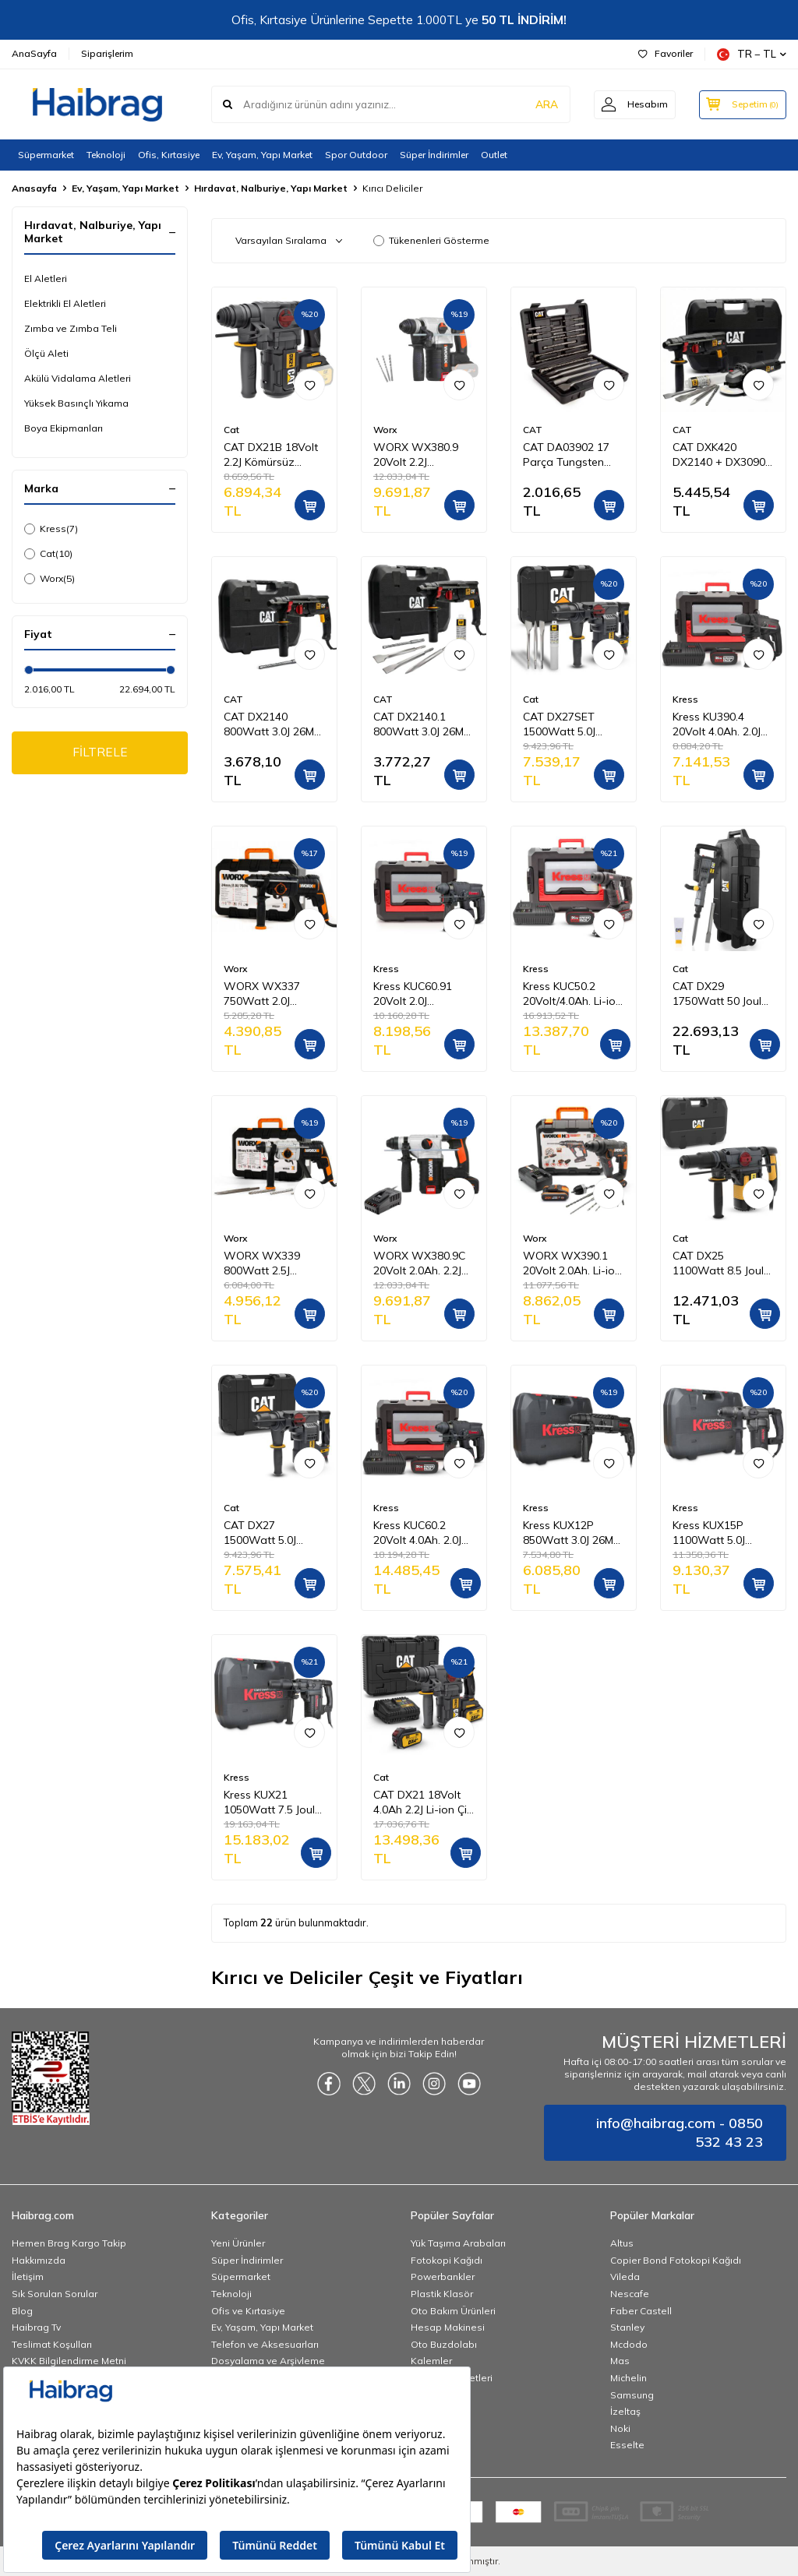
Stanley (627, 2327)
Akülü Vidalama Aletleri (77, 378)
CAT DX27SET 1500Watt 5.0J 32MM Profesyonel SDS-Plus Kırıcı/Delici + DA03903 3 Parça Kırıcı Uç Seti (569, 724)
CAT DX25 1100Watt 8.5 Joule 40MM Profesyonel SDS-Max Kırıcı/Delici (721, 1263)
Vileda (625, 2276)
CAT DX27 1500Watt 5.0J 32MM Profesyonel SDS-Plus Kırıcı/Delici (270, 1533)
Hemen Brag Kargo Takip (69, 2243)
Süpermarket (46, 154)
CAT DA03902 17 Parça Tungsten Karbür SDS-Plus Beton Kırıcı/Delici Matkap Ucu (566, 455)
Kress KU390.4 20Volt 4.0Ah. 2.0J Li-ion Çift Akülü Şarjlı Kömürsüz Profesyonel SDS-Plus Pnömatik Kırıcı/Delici (718, 724)
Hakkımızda (38, 2260)
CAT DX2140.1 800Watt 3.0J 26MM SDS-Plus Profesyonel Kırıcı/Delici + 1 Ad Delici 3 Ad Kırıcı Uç (422, 724)
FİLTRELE (100, 753)
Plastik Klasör (442, 2293)
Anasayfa (34, 188)
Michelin (628, 2378)
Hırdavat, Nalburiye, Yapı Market (271, 188)
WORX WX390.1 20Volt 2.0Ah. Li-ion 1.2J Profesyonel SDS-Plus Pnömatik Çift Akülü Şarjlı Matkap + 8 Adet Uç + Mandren (572, 1263)
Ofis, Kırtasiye (169, 154)
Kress (51, 529)
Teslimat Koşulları (52, 2344)
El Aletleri (45, 278)
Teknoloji (106, 154)
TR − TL (751, 54)
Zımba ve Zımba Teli (70, 328)
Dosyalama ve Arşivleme (268, 2360)
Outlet (494, 154)
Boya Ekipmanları (63, 428)
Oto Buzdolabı (444, 2344)
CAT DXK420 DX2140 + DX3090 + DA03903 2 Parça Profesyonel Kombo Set (722, 455)
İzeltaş (625, 2411)
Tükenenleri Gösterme (431, 240)
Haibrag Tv (36, 2327)
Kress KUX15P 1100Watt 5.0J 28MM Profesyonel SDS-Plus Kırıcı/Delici (719, 1533)
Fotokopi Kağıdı (446, 2260)
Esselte (627, 2445)
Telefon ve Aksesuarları (265, 2344)
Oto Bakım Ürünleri (453, 2311)
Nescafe (629, 2293)
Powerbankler (443, 2276)
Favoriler (665, 53)
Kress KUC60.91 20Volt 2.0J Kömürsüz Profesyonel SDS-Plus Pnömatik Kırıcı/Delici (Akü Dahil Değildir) (418, 994)
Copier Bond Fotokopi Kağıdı (675, 2260)
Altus (622, 2243)
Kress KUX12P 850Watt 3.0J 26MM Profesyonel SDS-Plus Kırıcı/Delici (572, 1533)
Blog (22, 2311)
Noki (620, 2428)
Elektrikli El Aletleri (65, 303)
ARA (542, 104)
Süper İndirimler (434, 154)
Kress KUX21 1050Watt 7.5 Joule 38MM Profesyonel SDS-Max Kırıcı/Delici (272, 1802)
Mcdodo (629, 2344)
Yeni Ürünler (238, 2243)
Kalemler (431, 2360)
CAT (532, 429)
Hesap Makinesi (448, 2327)
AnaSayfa (34, 53)
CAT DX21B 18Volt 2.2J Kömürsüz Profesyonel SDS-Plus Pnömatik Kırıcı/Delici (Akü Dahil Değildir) (271, 455)
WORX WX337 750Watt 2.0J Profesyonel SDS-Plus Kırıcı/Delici (269, 994)
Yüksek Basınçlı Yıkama (76, 403)
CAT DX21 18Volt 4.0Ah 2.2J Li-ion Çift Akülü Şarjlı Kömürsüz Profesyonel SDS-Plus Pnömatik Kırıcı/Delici (424, 1802)
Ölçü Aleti (46, 353)
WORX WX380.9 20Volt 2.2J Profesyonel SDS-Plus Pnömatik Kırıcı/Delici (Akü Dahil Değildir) (418, 455)
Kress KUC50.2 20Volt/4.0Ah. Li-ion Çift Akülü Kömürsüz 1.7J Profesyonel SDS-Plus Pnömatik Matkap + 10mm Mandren (573, 994)
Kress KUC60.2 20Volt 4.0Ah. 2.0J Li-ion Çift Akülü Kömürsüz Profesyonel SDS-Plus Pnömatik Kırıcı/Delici (418, 1533)
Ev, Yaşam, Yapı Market (262, 154)
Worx (49, 579)
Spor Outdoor (356, 154)
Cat (48, 554)
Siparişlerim (107, 53)
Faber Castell (641, 2311)
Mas (620, 2360)
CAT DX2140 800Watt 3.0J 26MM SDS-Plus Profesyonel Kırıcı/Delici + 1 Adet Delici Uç (273, 724)
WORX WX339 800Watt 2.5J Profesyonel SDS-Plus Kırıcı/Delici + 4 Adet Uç (272, 1263)
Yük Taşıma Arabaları (458, 2243)
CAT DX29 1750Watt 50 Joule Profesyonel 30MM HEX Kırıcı (720, 994)
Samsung (632, 2395)
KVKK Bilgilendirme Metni (69, 2360)
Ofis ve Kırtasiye (248, 2311)
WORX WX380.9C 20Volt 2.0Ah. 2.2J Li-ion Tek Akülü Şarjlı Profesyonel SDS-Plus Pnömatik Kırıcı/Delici (422, 1263)
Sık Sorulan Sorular (54, 2293)
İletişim (28, 2276)
